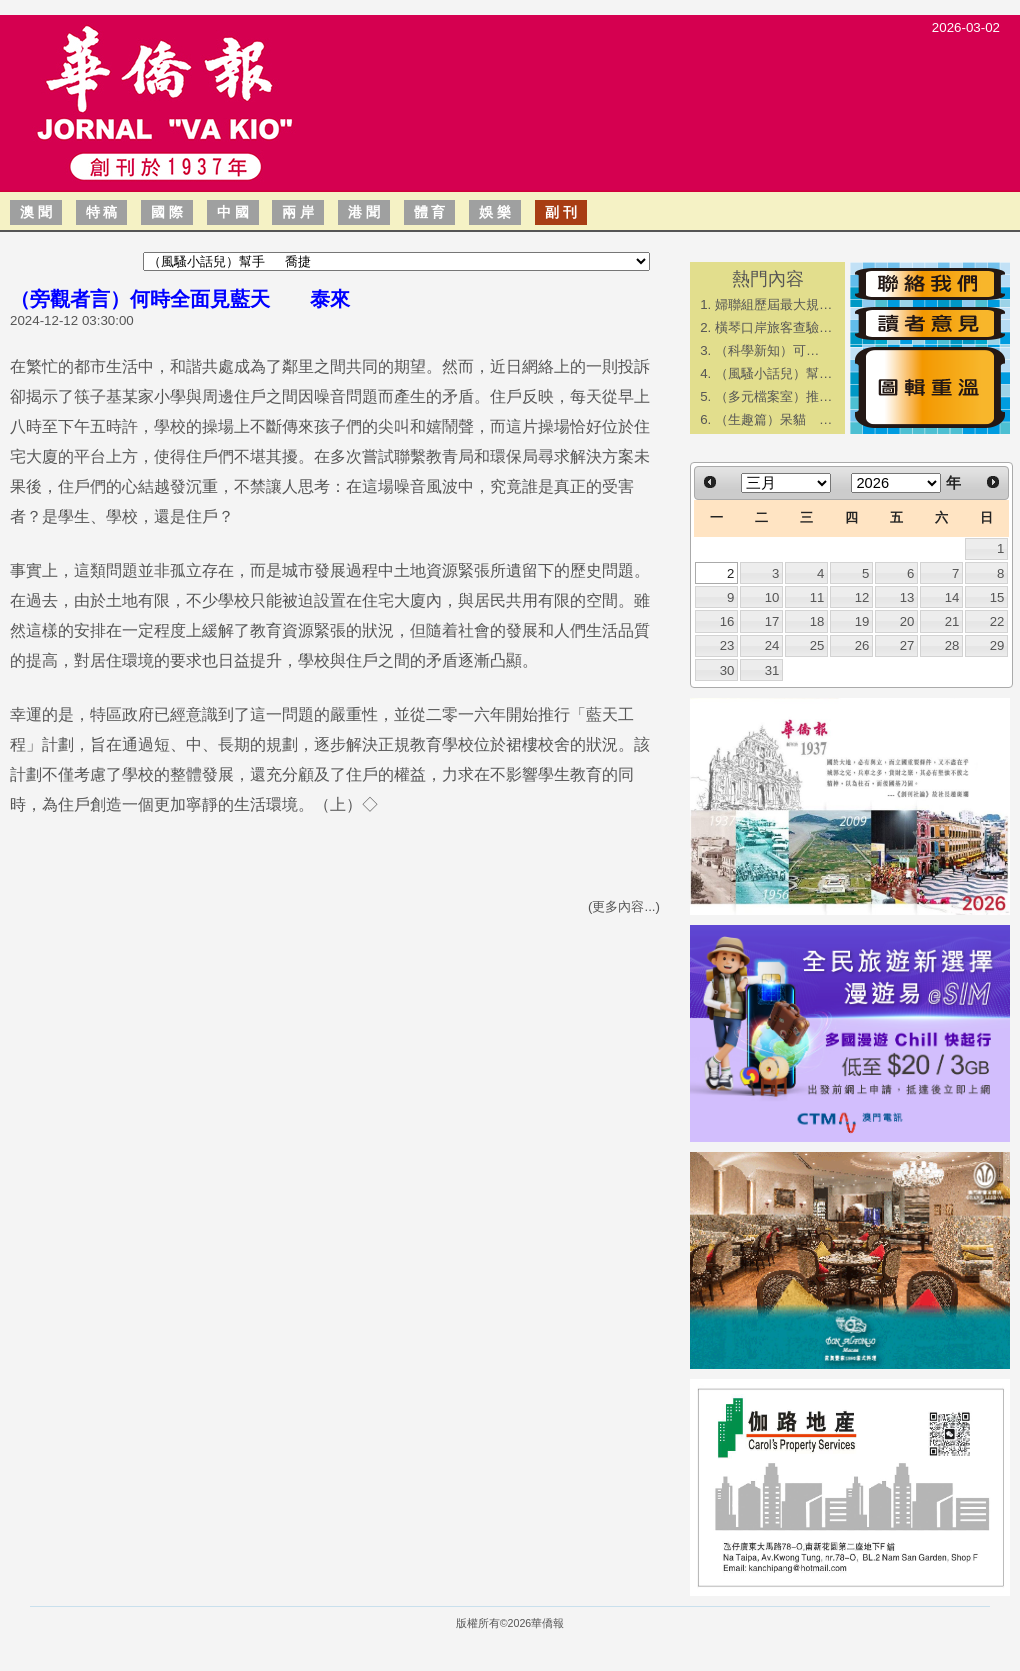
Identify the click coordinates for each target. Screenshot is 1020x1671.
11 (817, 597)
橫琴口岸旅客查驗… (773, 327)
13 (907, 597)
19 (862, 621)
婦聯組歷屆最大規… (773, 304)
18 (817, 621)
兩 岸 (298, 212)
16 (727, 621)
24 (772, 645)
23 (727, 645)
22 (997, 621)
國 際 (167, 212)
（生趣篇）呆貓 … (773, 419)
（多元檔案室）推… (773, 396)
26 (862, 645)
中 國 (233, 212)
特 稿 (102, 212)
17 (772, 621)
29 (997, 645)
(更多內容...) (624, 906)
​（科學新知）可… (767, 350)
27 (907, 645)
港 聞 (364, 212)
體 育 (430, 212)
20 (907, 621)
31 (772, 670)
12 (862, 597)
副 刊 (561, 212)
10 (772, 597)
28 (952, 645)
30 (727, 670)
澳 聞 (36, 212)
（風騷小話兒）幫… (773, 373)
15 (997, 597)
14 (952, 597)
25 (817, 645)
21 (952, 621)
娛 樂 (495, 212)
